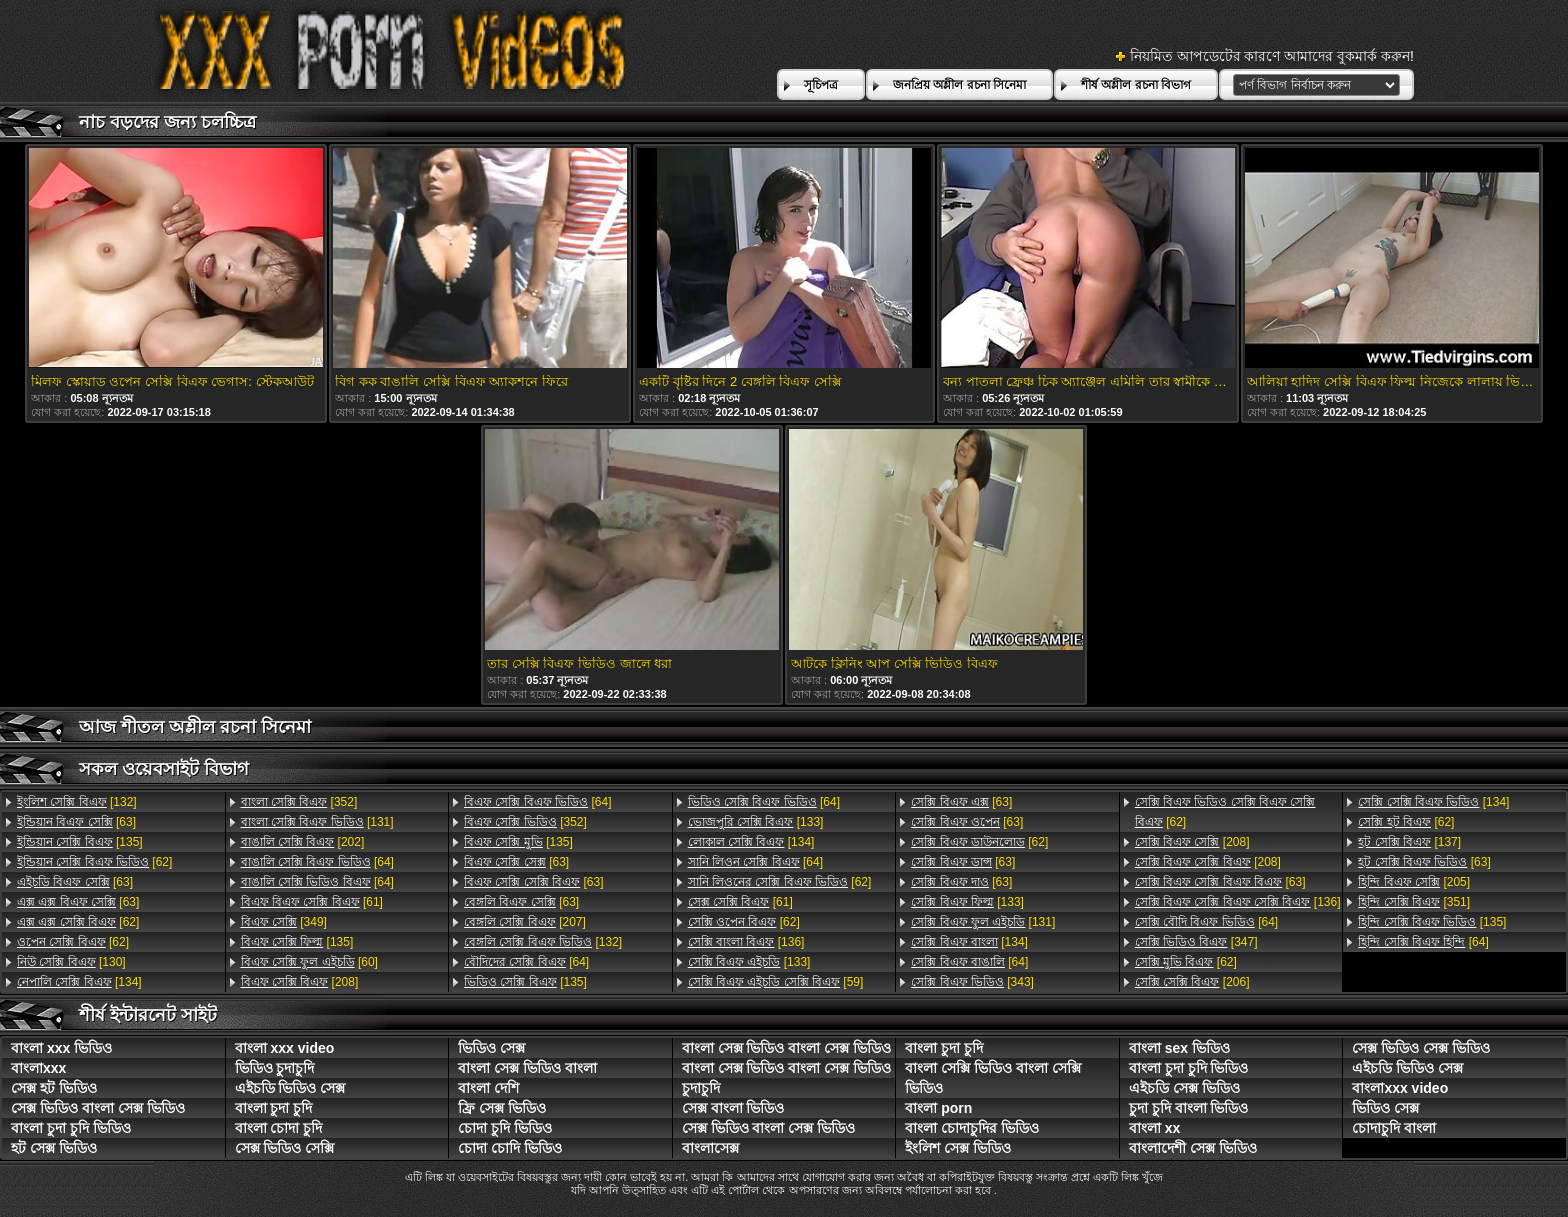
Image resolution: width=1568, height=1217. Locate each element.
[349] (284, 922)
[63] (76, 822)
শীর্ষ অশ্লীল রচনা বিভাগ (1136, 85)
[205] (1414, 882)
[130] (71, 962)
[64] (317, 862)
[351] (1414, 902)
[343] (972, 982)
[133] (756, 822)
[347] (1196, 942)
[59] (776, 982)
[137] (1409, 842)
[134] (79, 982)
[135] (80, 842)
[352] (299, 802)
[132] (77, 802)
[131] (317, 822)
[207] (525, 922)
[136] (746, 942)
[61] (312, 902)
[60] (309, 962)
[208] (300, 982)
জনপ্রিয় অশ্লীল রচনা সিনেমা (959, 85)
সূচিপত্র (821, 85)
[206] (1192, 982)
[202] (303, 842)
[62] (94, 862)
